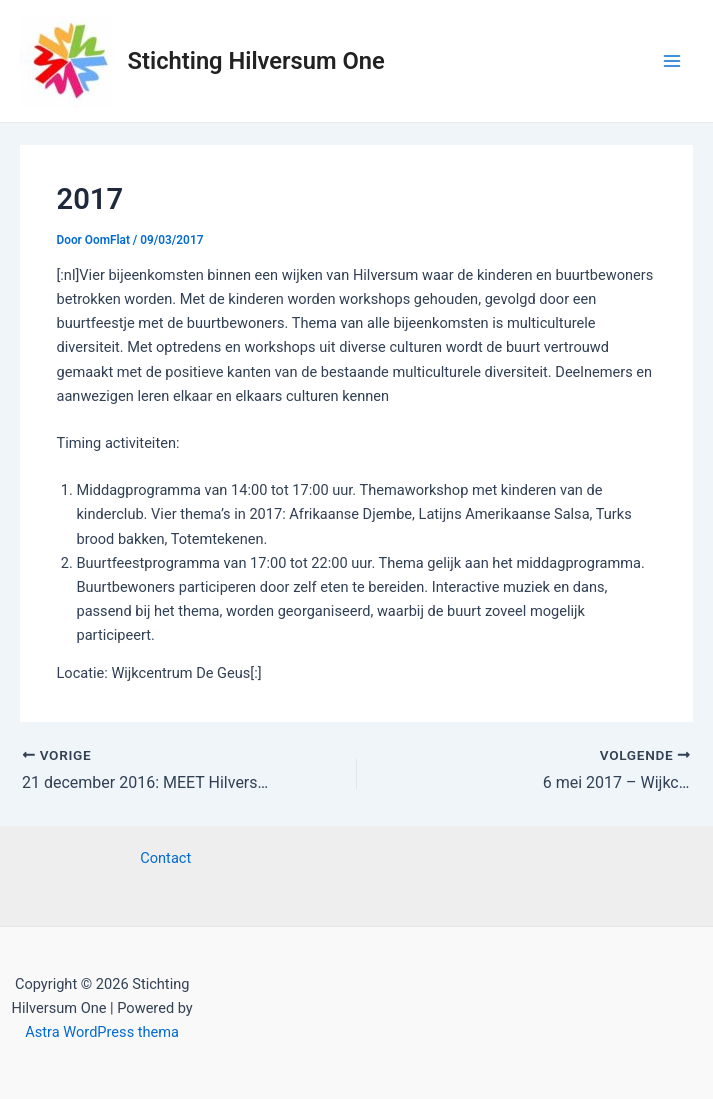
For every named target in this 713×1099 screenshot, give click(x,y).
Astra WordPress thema (102, 1032)
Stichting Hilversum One (256, 61)
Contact (165, 858)
